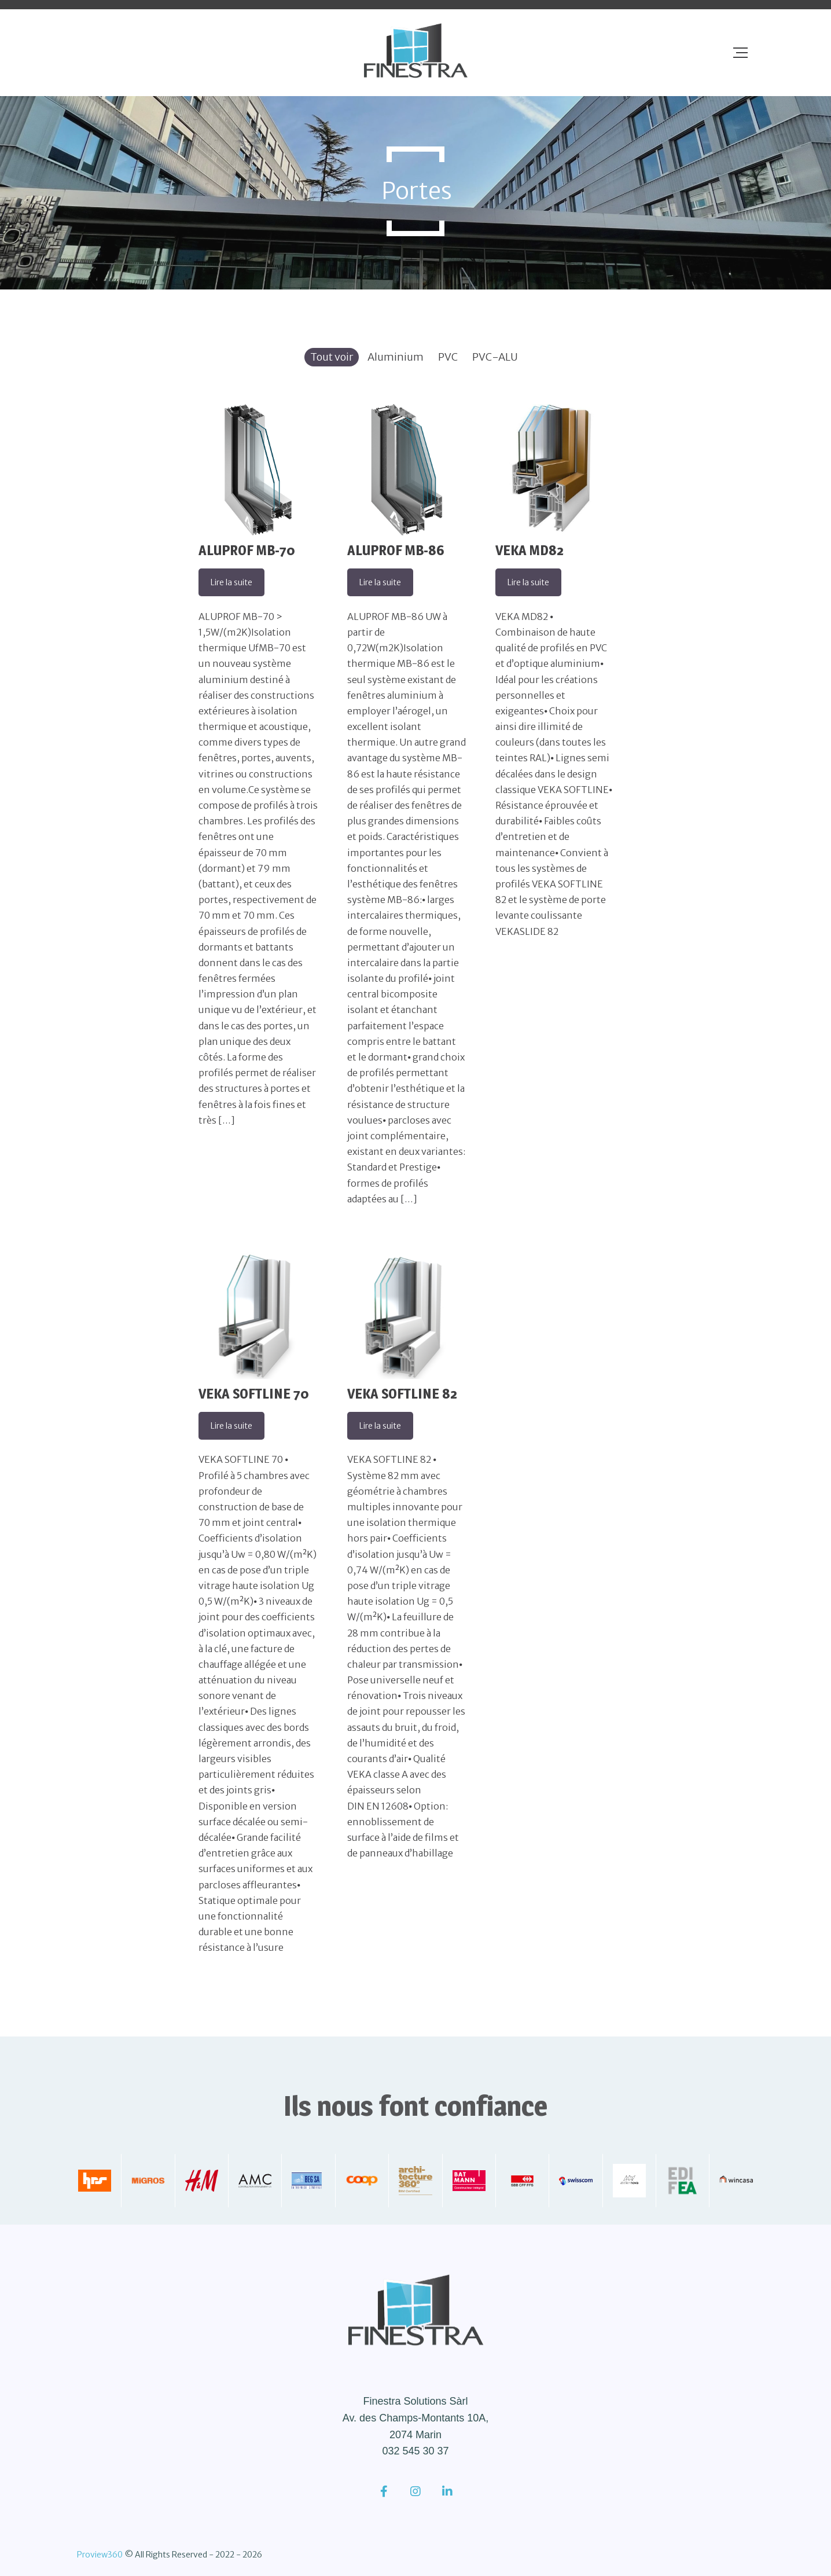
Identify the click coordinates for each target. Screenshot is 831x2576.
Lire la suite (231, 582)
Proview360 (100, 2554)
